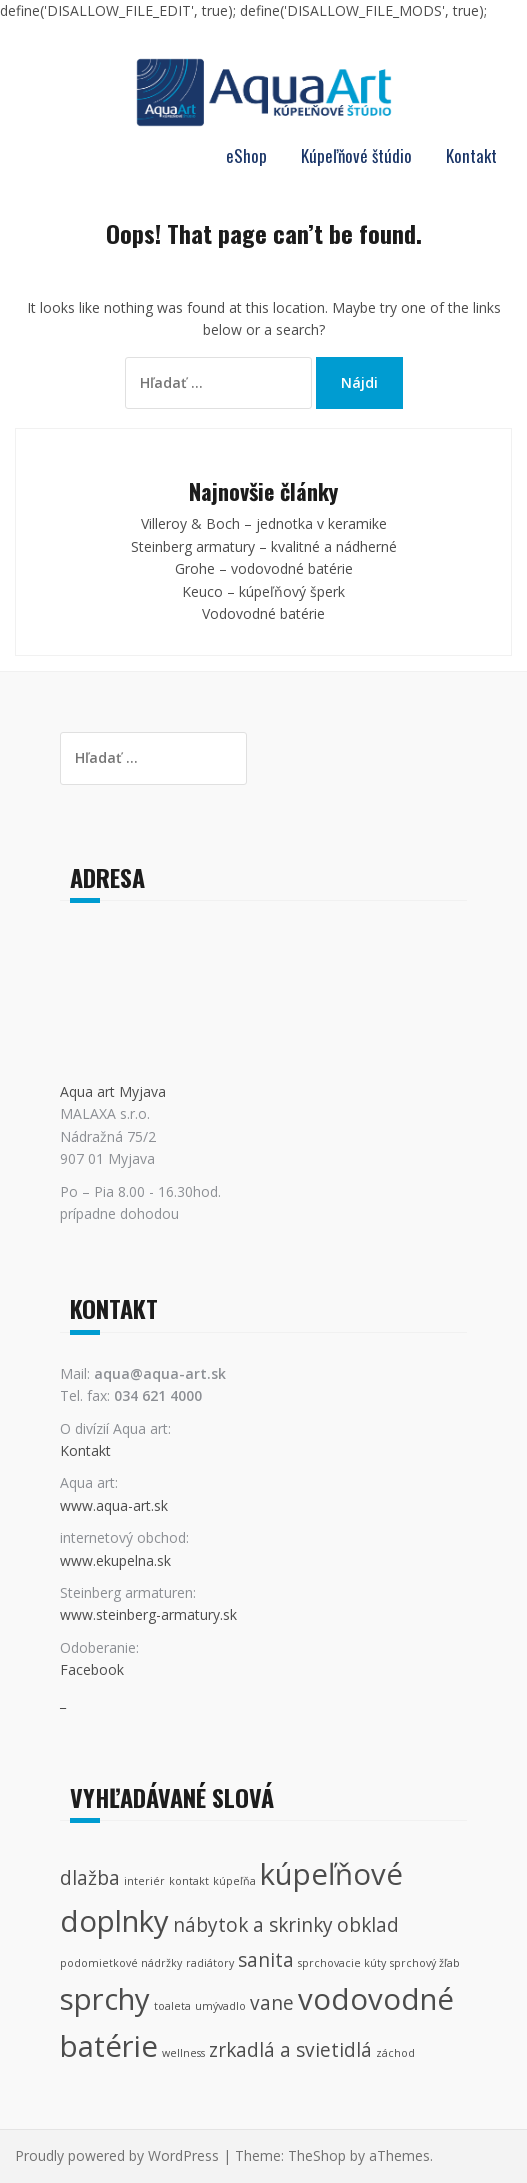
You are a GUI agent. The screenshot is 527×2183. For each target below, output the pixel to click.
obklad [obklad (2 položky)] (368, 1925)
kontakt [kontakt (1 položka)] (189, 1881)
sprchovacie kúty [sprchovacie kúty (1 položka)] (342, 1963)
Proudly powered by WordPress (117, 2155)
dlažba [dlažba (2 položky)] (90, 1878)
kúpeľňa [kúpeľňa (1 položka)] (234, 1881)
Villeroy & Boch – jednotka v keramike (264, 523)
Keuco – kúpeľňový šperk (263, 591)
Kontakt (471, 155)
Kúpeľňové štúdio (356, 155)
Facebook (92, 1669)
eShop (246, 155)
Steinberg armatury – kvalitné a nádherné (264, 546)
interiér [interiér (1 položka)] (144, 1881)
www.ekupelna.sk (115, 1560)
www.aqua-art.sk (114, 1505)
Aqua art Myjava (113, 1091)
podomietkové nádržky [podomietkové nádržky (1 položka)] (121, 1963)
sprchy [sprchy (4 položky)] (105, 1999)
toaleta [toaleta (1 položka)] (172, 2006)
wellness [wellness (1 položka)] (183, 2053)
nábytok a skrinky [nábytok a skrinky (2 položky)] (253, 1925)
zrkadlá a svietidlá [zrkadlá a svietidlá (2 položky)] (290, 2050)
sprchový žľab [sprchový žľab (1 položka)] (425, 1963)
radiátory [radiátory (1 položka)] (210, 1963)
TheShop (317, 2155)
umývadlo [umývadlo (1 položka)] (220, 2006)
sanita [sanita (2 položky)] (266, 1960)
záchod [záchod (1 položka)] (395, 2053)
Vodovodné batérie (263, 613)
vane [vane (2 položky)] (272, 2003)
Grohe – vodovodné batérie (264, 568)
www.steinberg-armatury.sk (148, 1614)
